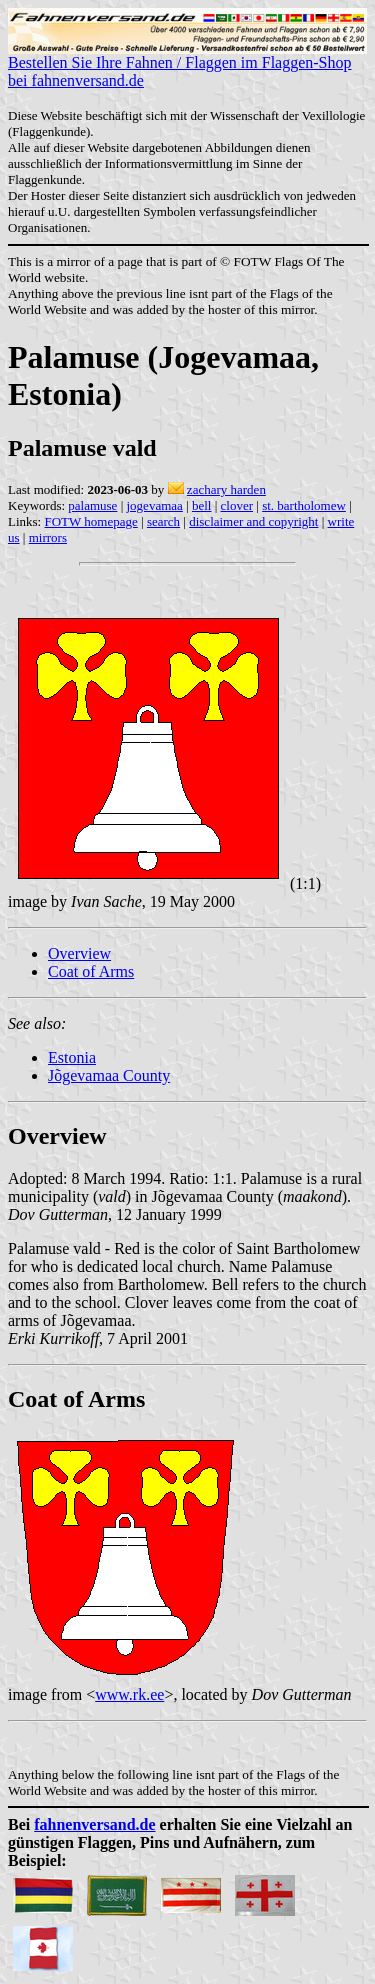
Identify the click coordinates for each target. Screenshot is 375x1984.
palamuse (92, 505)
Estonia (72, 1057)
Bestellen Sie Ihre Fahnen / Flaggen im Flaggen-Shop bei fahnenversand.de (187, 64)
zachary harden (226, 489)
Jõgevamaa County (109, 1075)
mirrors (48, 537)
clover (237, 505)
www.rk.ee (129, 1694)
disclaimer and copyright (253, 521)
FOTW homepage (90, 521)
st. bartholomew (304, 505)
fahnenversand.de (94, 1824)
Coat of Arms (91, 971)
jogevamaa (155, 505)
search (163, 521)
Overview (79, 953)
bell (202, 505)
